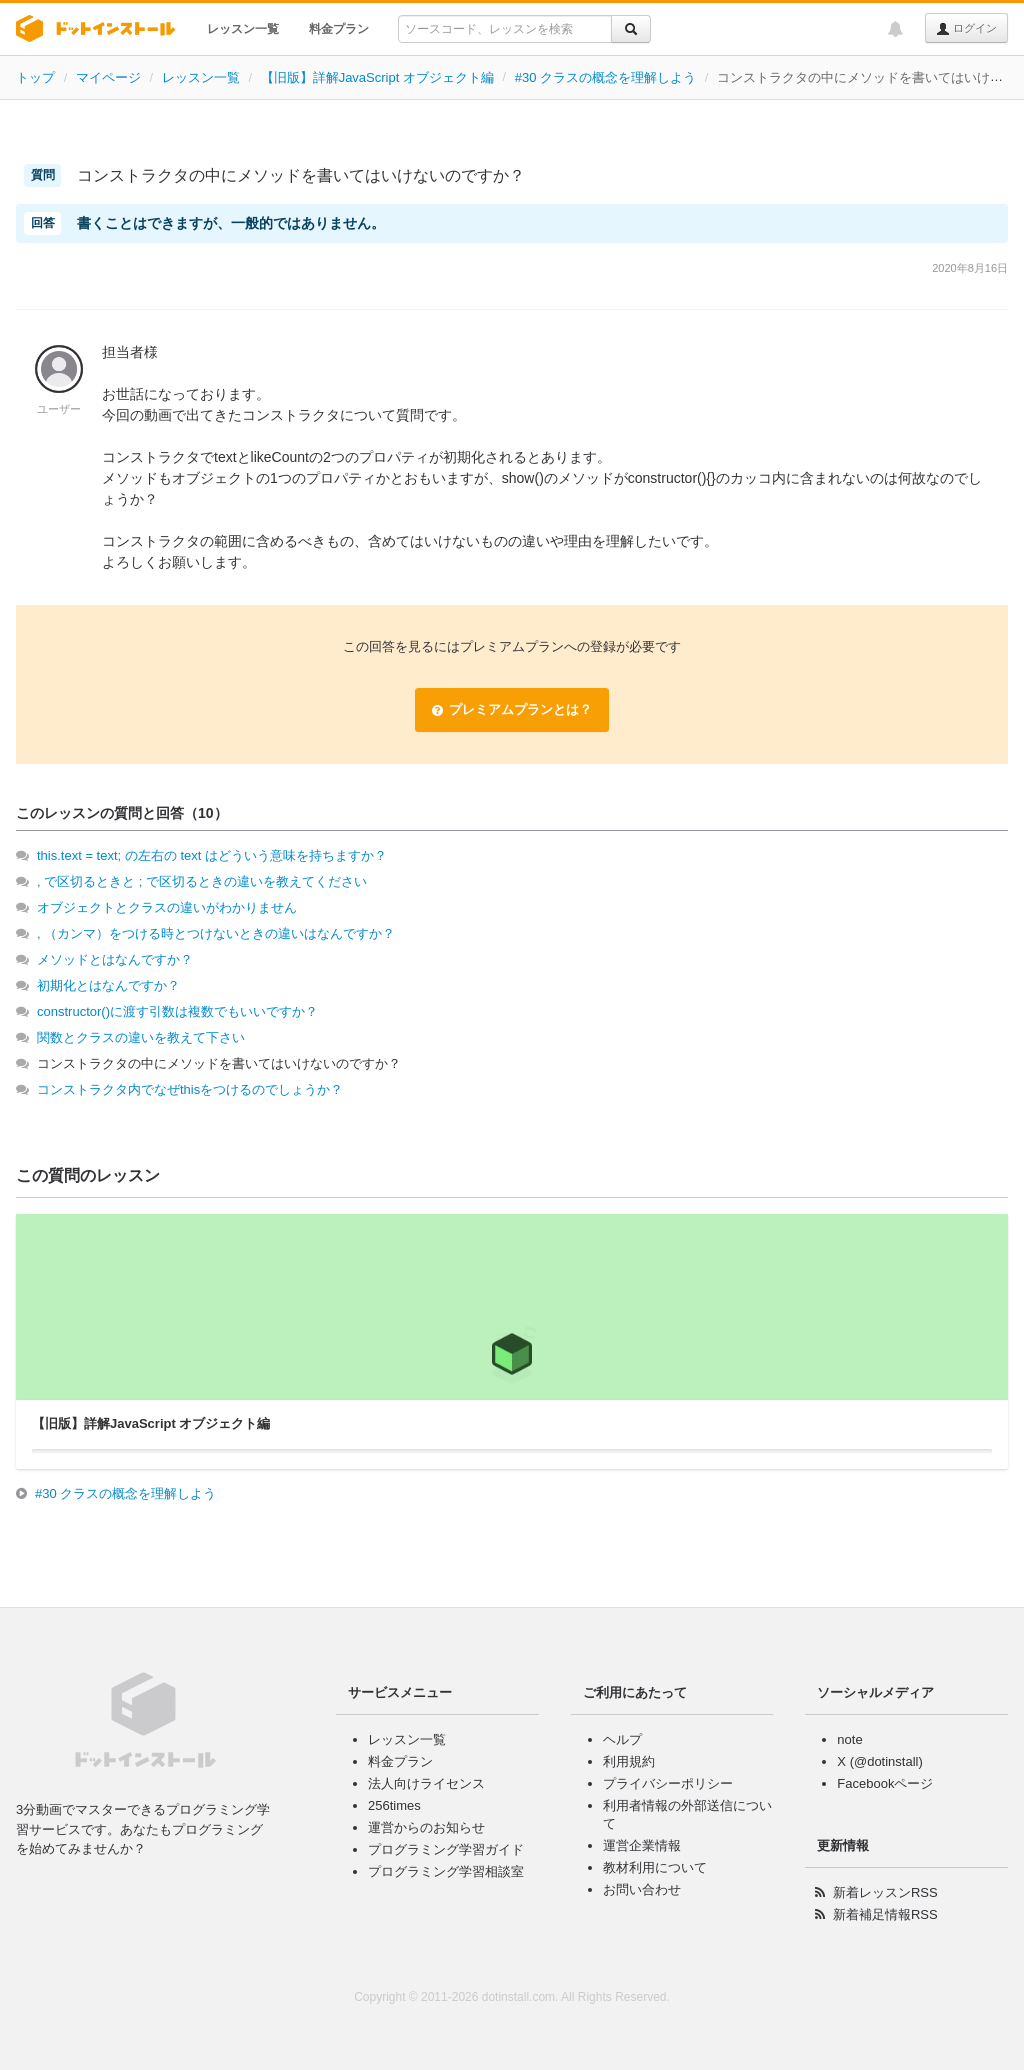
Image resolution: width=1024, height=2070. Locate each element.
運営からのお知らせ (426, 1827)
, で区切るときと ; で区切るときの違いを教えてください (202, 881)
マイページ (108, 77)
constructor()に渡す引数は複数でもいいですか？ (177, 1011)
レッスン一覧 (243, 29)
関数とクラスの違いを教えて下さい (141, 1037)
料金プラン (339, 29)
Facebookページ (885, 1783)
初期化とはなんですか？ (108, 985)
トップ (35, 77)
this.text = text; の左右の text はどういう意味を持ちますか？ (212, 855)
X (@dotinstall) (879, 1761)
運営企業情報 (642, 1845)
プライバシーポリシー (668, 1783)
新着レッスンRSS (885, 1892)
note (849, 1739)
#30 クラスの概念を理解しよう (605, 77)
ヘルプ (622, 1739)
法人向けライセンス (426, 1783)
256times (394, 1805)
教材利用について (655, 1867)
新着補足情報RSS (885, 1914)
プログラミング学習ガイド (446, 1849)
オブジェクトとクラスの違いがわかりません (167, 907)
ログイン (966, 29)
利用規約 (629, 1761)
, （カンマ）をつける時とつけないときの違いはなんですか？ (216, 933)
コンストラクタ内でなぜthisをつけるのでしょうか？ (190, 1089)
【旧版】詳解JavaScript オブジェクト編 (377, 77)
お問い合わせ (642, 1889)
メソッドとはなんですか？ (115, 959)
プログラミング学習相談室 (446, 1871)
